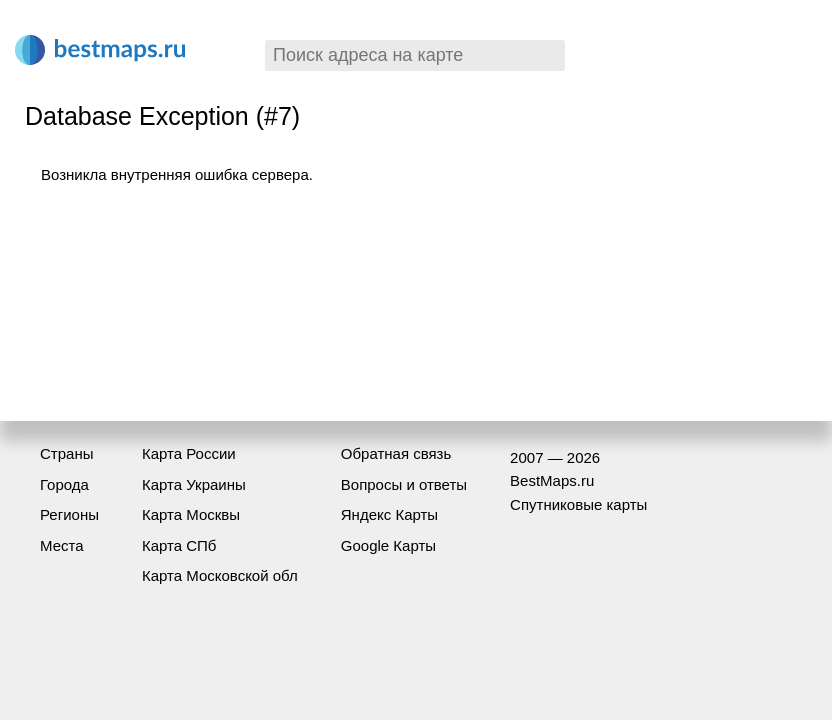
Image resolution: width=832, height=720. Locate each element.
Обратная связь (396, 453)
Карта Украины (194, 484)
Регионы (69, 514)
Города (64, 484)
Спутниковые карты (578, 504)
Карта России (189, 453)
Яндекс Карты (389, 514)
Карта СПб (179, 545)
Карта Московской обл (220, 575)
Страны (66, 453)
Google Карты (388, 545)
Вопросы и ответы (404, 484)
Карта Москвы (191, 514)
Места (62, 545)
